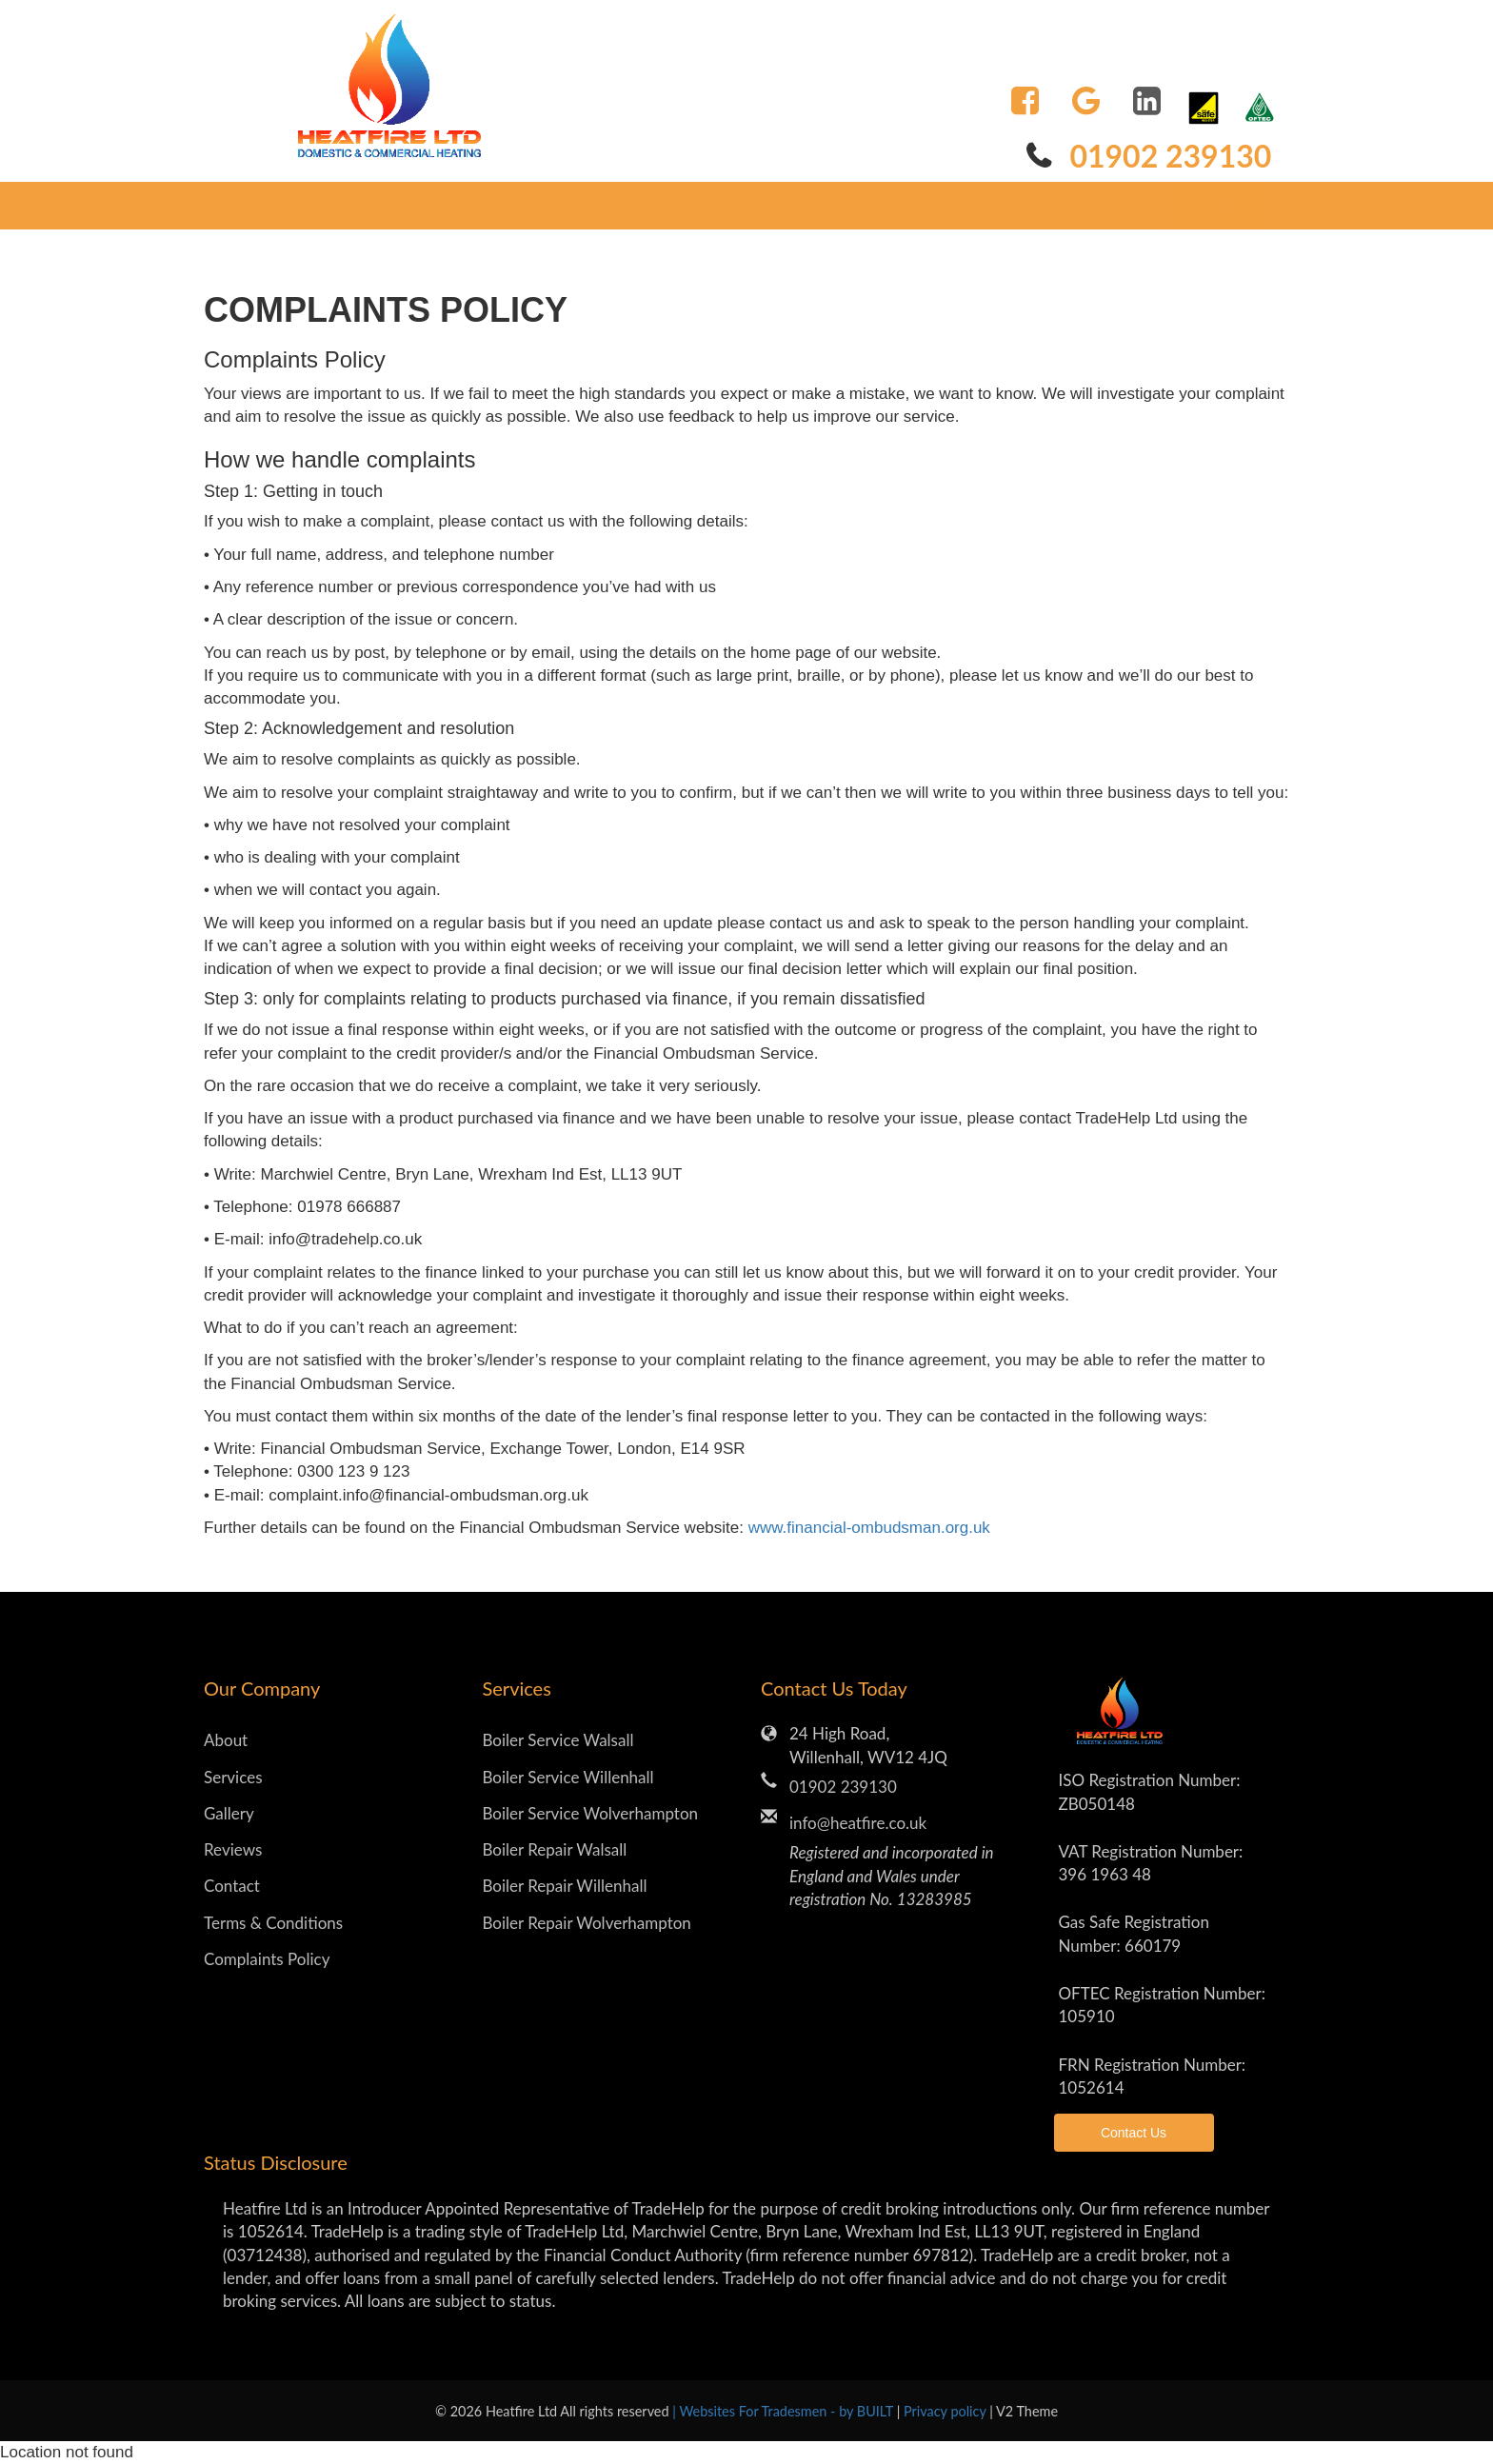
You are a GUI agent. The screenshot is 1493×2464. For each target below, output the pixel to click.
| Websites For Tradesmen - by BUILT (784, 2411)
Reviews (800, 205)
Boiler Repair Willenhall (565, 1886)
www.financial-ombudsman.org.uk (869, 1528)
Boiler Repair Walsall (555, 1849)
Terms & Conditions (273, 1923)
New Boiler (1096, 205)
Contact (1218, 205)
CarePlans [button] (374, 205)
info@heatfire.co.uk (857, 1823)
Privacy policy (946, 2411)
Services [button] (593, 205)
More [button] (700, 205)
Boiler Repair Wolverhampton (587, 1923)
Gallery (903, 205)
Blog (992, 205)
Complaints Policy (266, 1959)
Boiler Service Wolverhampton (591, 1813)
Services (233, 1777)
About (488, 205)
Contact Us (1133, 2132)
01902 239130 (1170, 155)
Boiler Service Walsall (558, 1740)
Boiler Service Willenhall (568, 1777)
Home (263, 205)
